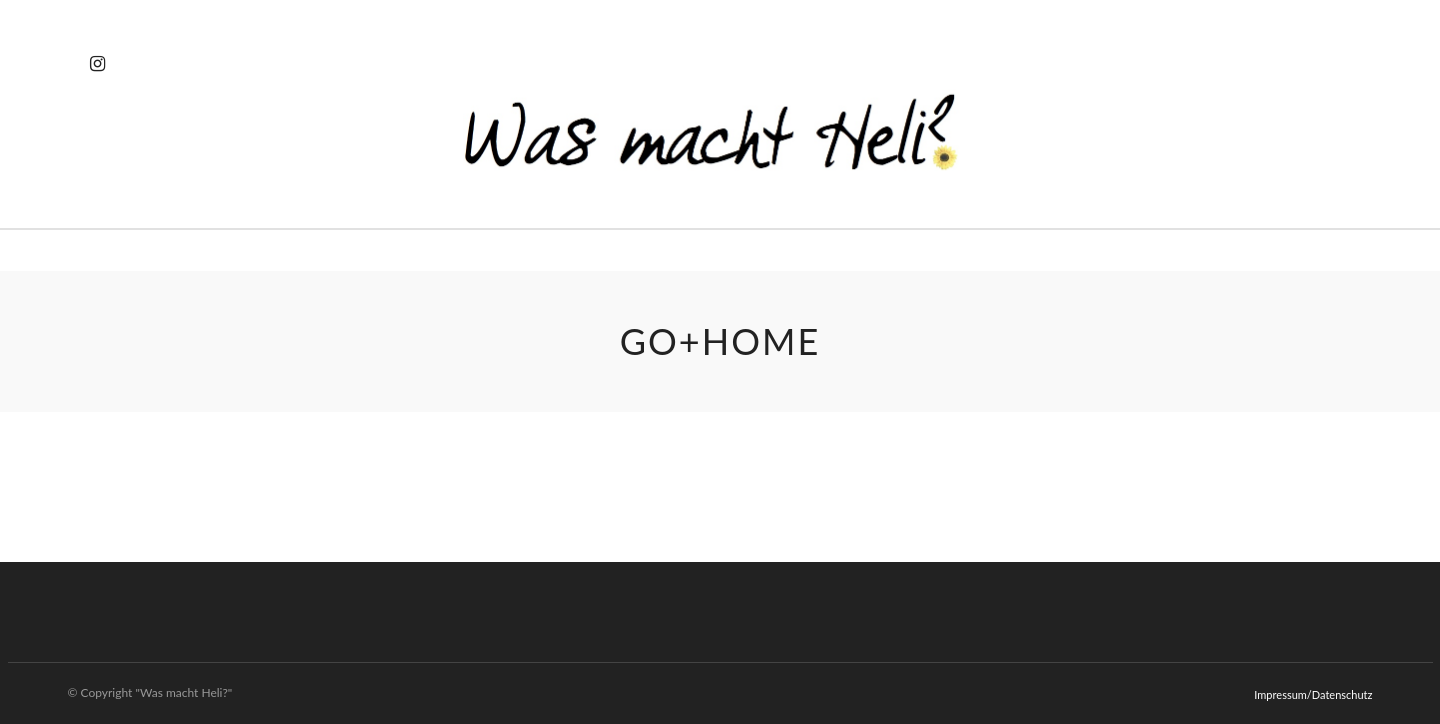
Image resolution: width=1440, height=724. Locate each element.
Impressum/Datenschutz (1313, 694)
